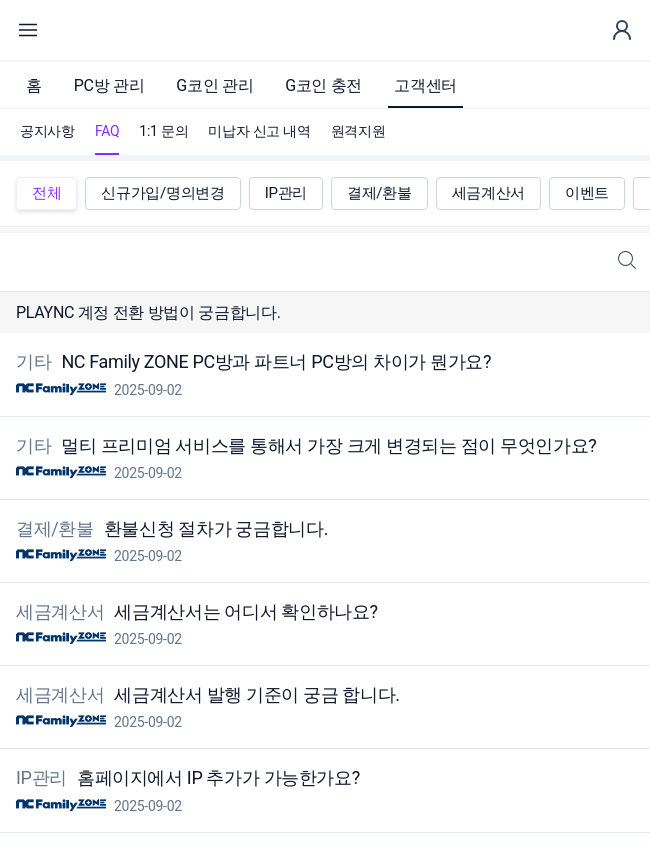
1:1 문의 (163, 131)
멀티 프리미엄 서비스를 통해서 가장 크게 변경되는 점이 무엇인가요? (326, 445)
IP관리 (286, 193)
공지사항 (47, 131)
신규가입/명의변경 (162, 193)
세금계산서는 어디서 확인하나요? (243, 611)
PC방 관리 (109, 85)
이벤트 (587, 193)
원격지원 (358, 131)
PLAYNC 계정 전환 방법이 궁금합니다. (148, 312)
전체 (46, 193)
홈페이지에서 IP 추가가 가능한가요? (216, 778)
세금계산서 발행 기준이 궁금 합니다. (255, 694)
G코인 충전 (323, 85)
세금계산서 (488, 193)
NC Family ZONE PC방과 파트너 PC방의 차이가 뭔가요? (274, 362)
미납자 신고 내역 (259, 131)
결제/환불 (379, 193)
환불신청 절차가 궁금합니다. (214, 528)
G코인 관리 (214, 85)
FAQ (107, 131)
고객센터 (425, 85)
